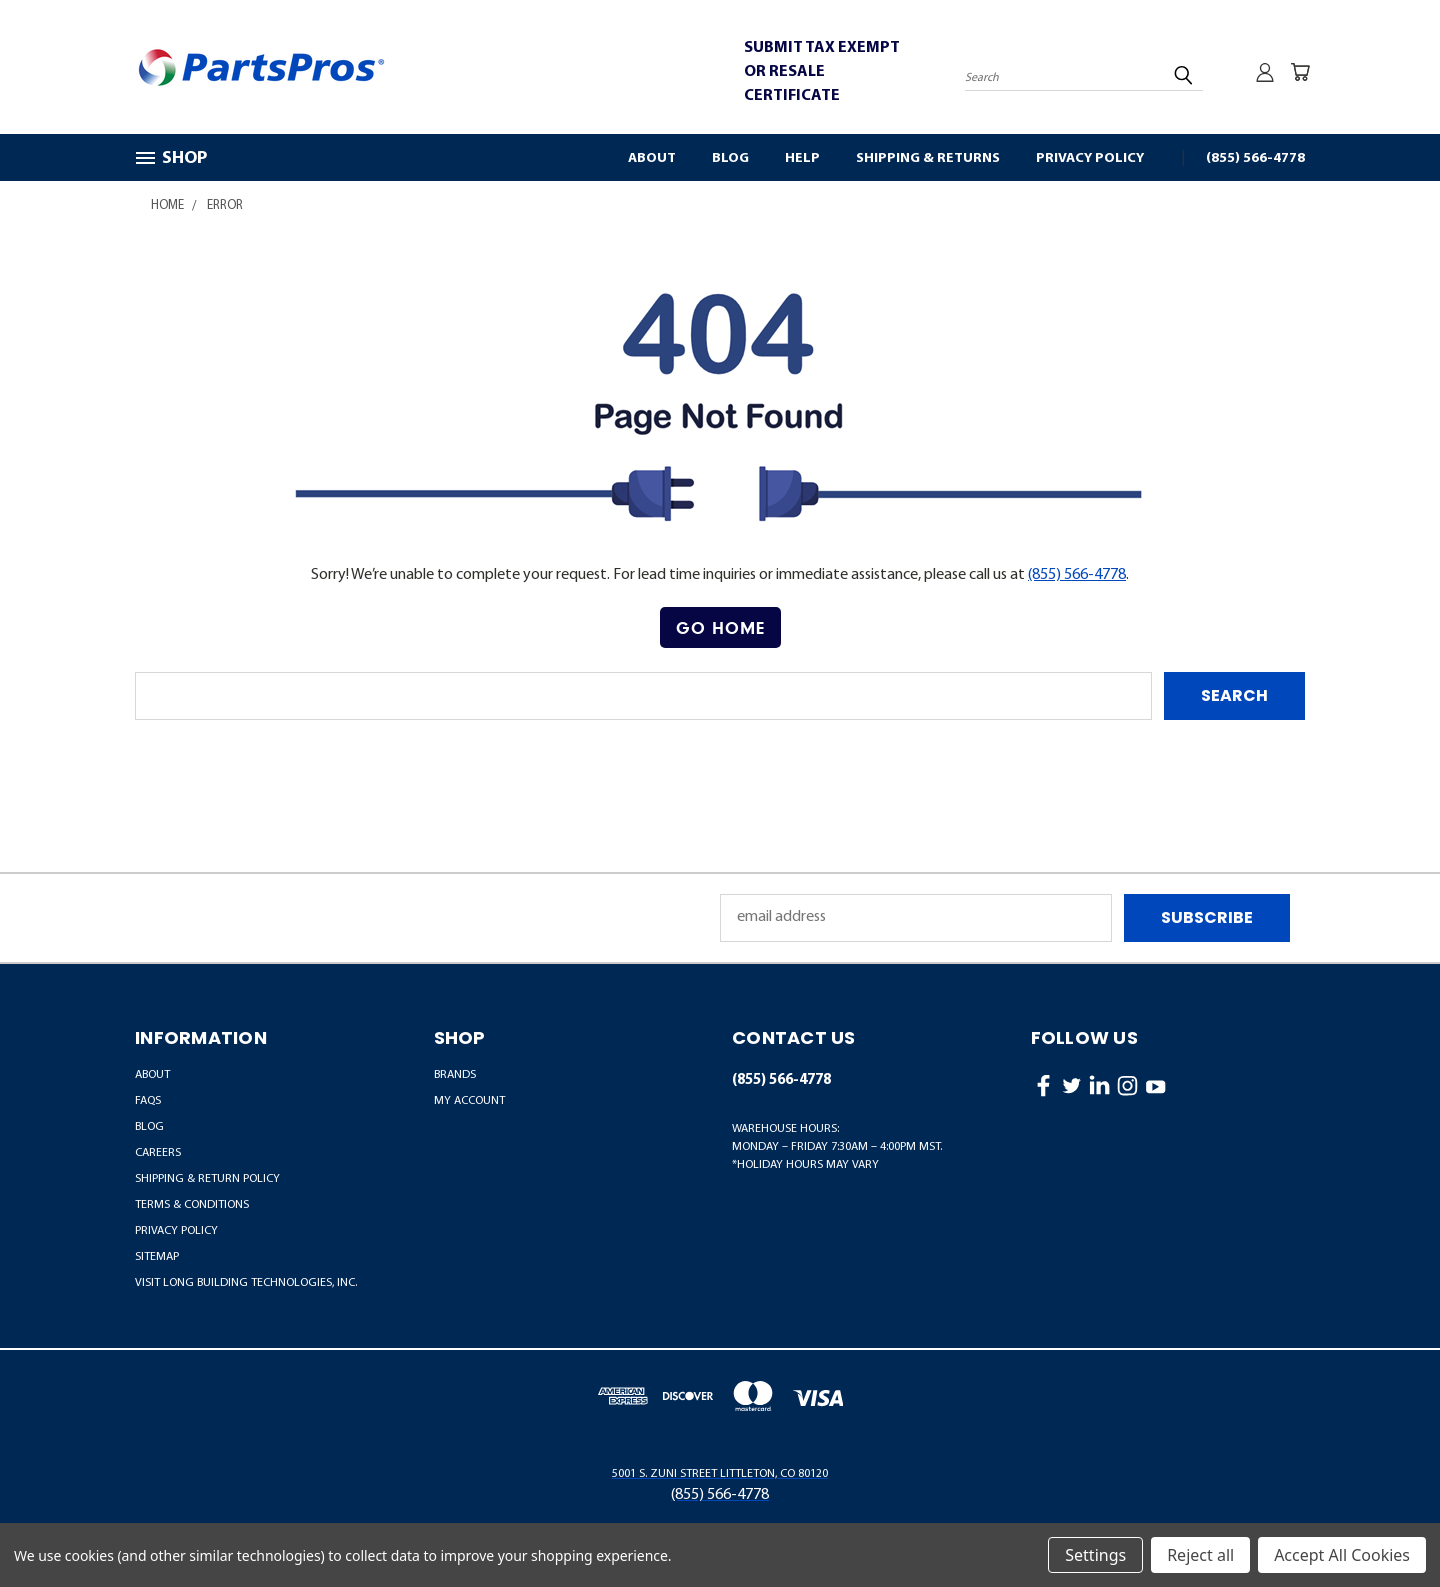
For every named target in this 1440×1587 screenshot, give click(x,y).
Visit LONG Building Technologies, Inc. (246, 1283)
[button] (720, 628)
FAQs (148, 1101)
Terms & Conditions (192, 1205)
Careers (158, 1153)
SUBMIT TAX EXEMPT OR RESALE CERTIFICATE (822, 72)
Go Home (720, 627)
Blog (730, 158)
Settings (1095, 1555)
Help (802, 158)
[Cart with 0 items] (1300, 72)
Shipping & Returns (928, 158)
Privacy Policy (1090, 158)
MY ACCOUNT (469, 1101)
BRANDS (455, 1075)
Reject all (1200, 1555)
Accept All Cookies (1342, 1555)
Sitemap (157, 1257)
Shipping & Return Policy (207, 1179)
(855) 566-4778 (1255, 158)
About (652, 158)
